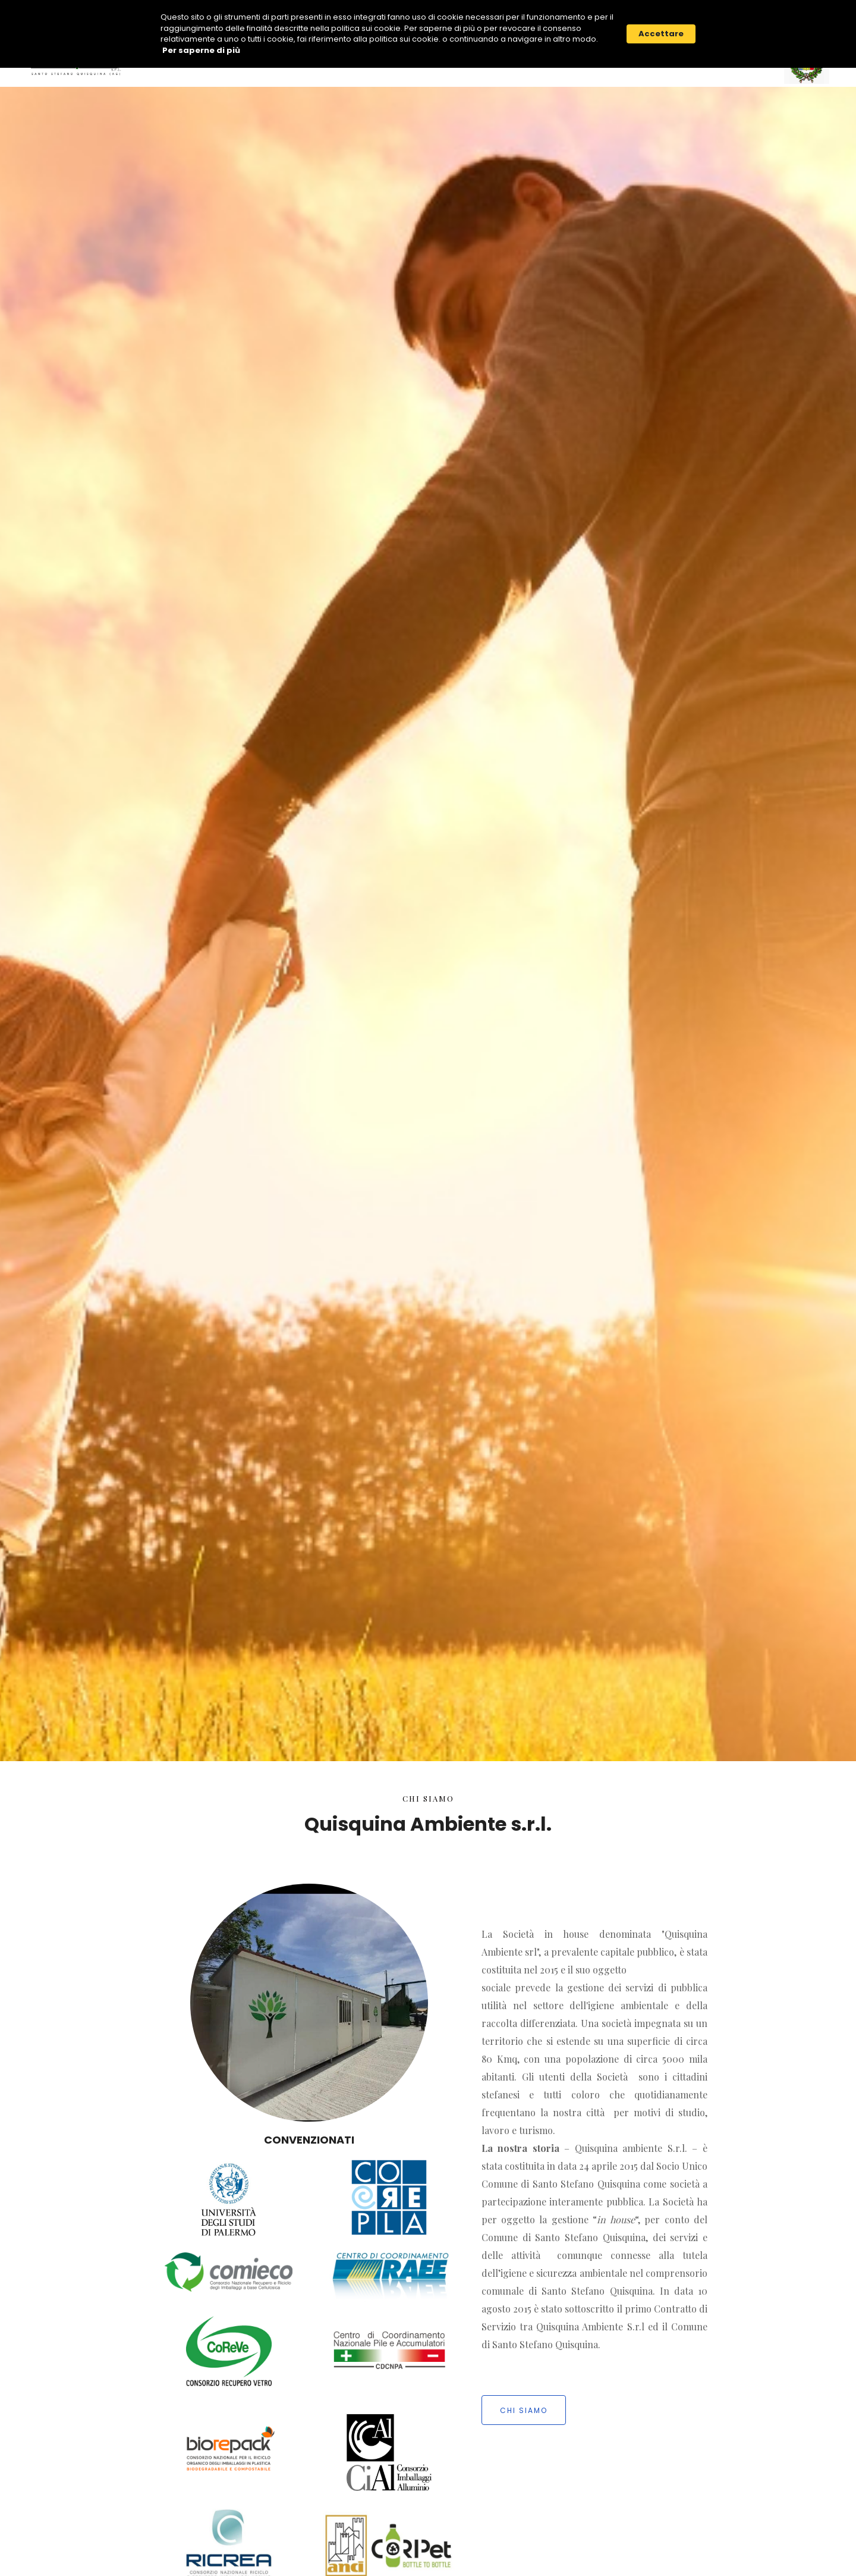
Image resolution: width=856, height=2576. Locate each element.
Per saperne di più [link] (201, 50)
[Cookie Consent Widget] (428, 34)
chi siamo (523, 2410)
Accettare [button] (661, 33)
